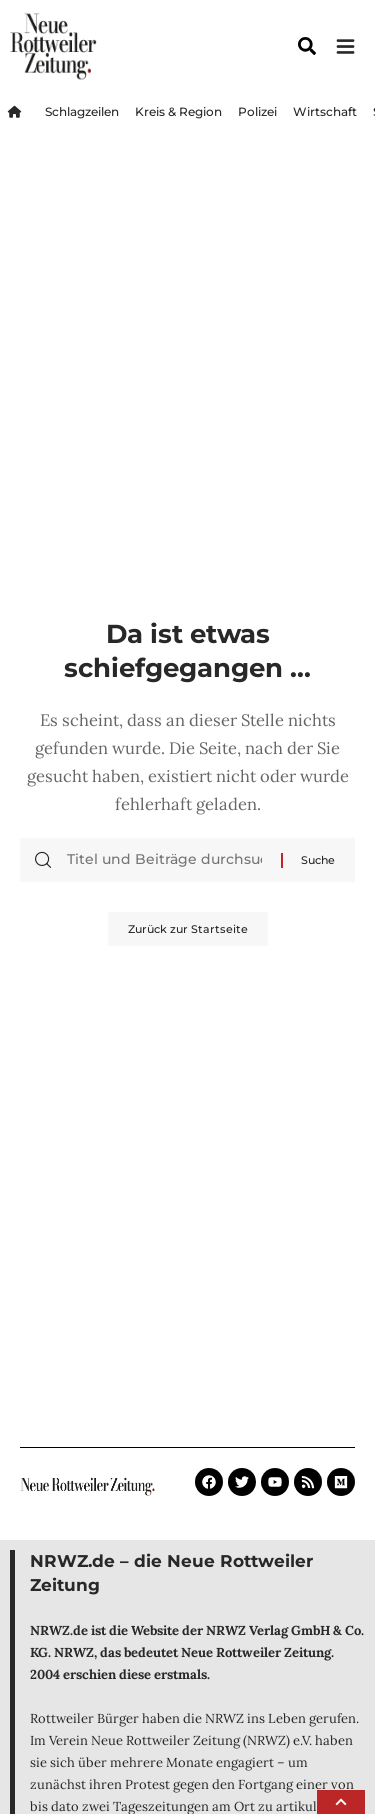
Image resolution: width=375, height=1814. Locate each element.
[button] (341, 1802)
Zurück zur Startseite (188, 929)
